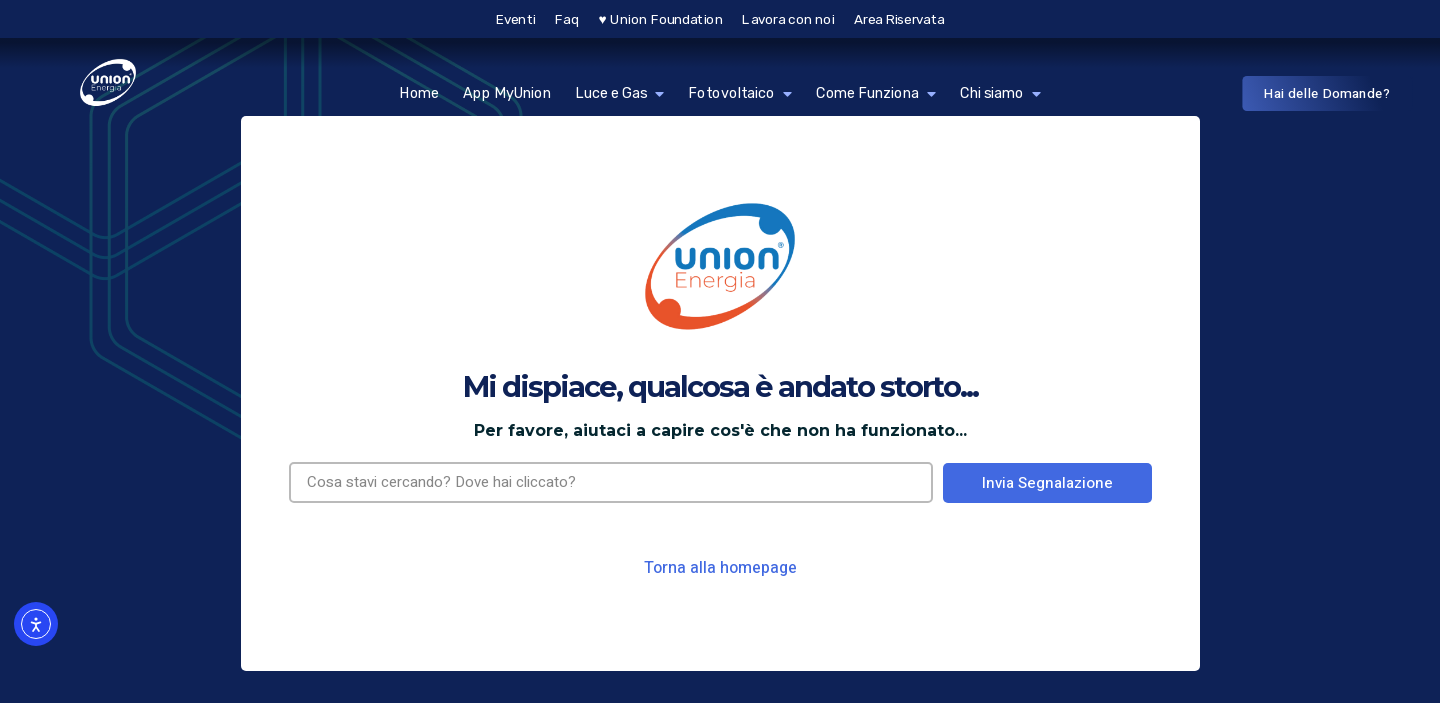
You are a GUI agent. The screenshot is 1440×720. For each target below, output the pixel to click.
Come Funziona (876, 93)
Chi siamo (1000, 93)
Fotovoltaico (740, 93)
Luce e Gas (619, 93)
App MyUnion (507, 93)
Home (419, 93)
